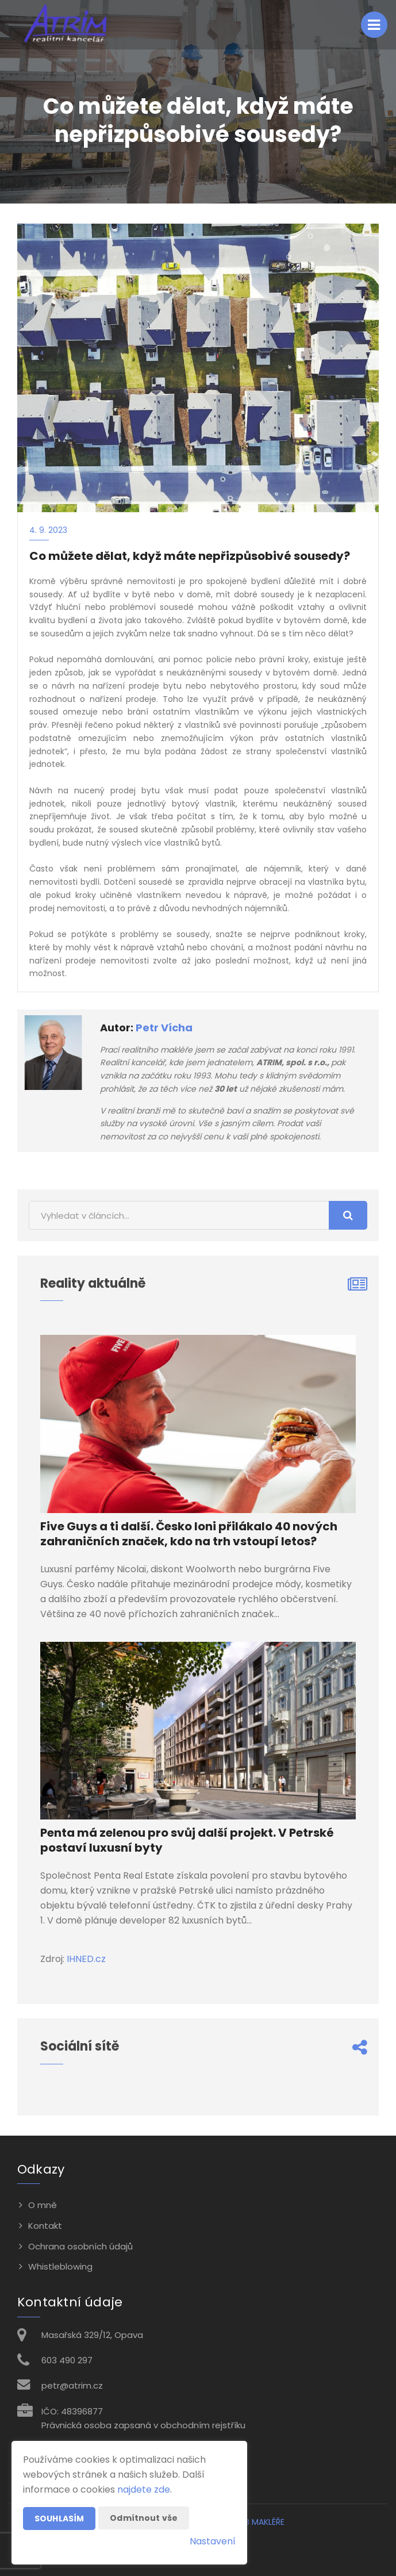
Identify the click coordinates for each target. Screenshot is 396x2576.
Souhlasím (59, 2518)
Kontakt (45, 2226)
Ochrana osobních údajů (80, 2246)
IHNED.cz (86, 1958)
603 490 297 (67, 2360)
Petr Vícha (164, 1027)
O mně (42, 2205)
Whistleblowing (60, 2266)
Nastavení (213, 2541)
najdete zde (143, 2489)
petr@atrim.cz (72, 2385)
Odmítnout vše (144, 2518)
